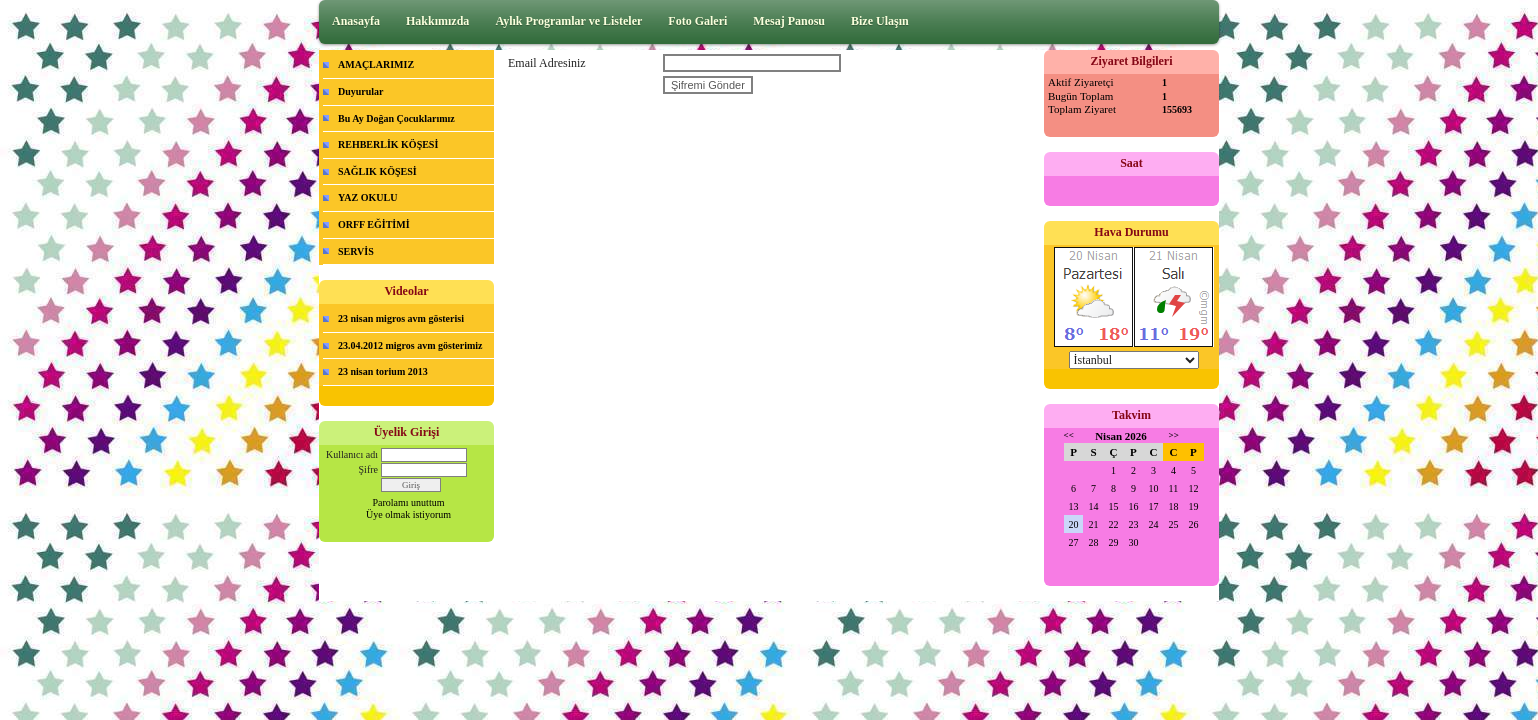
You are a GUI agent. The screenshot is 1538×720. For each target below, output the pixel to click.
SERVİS (356, 251)
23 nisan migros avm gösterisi (401, 318)
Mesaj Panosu (789, 21)
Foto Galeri (697, 21)
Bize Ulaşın (880, 21)
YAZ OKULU (367, 197)
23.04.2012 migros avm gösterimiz (410, 345)
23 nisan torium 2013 (383, 371)
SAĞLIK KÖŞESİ (377, 171)
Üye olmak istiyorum (408, 514)
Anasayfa (356, 21)
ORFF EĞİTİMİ (374, 224)
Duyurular (361, 91)
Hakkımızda (437, 21)
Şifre (368, 469)
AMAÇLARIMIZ (376, 64)
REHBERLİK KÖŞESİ (388, 144)
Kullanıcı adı (352, 454)
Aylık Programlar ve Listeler (568, 21)
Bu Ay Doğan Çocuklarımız (396, 118)
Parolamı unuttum (409, 502)
